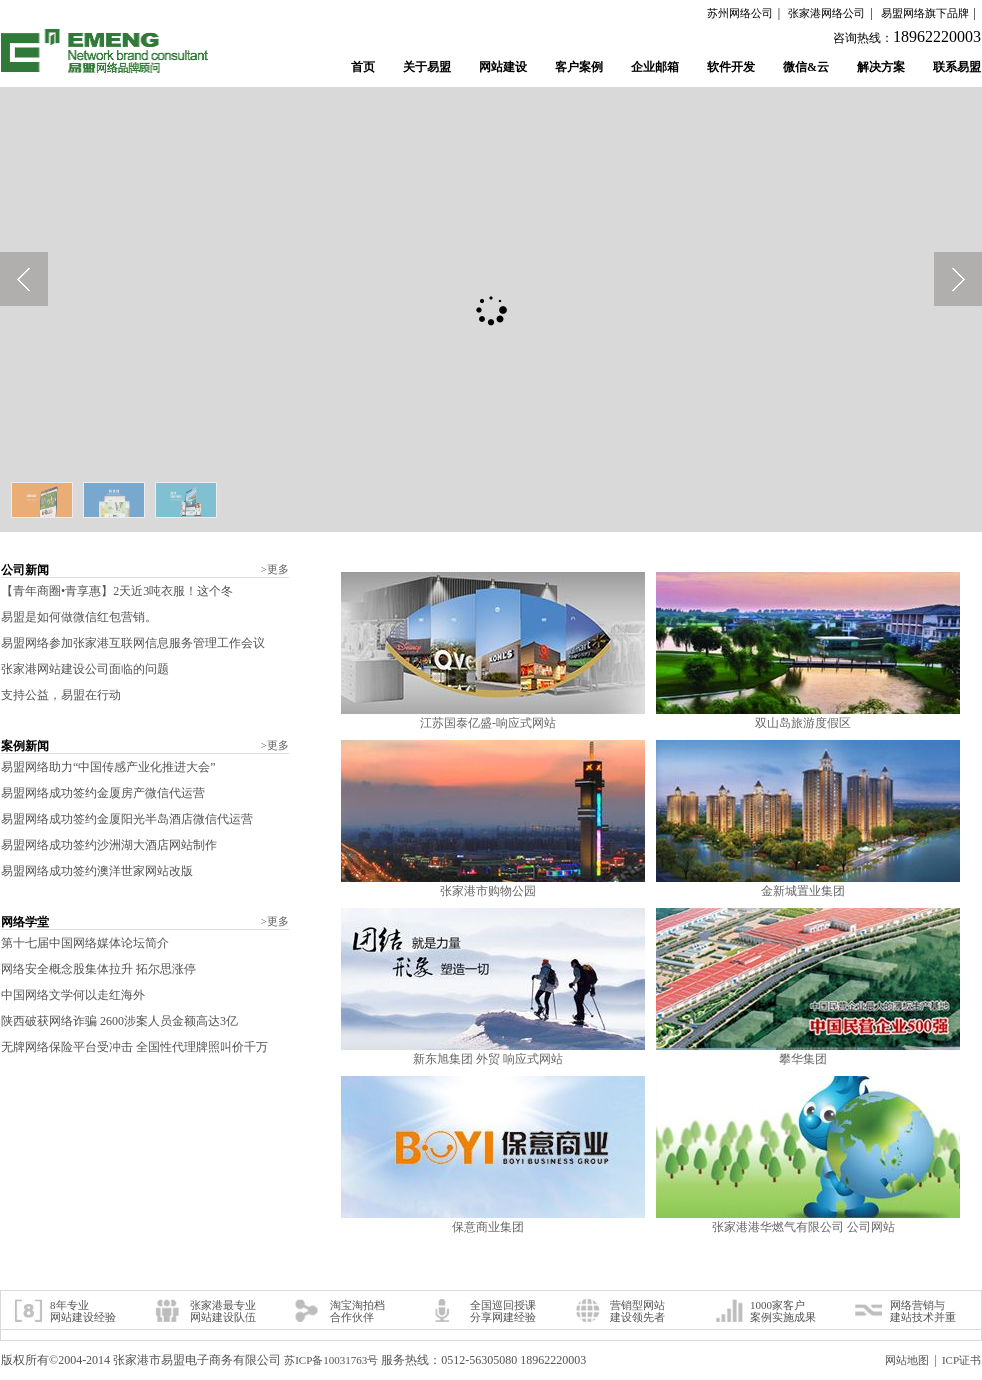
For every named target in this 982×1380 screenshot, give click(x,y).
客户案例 (579, 67)
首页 (363, 67)
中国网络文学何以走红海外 (73, 995)
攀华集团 (803, 1059)
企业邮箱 (655, 67)
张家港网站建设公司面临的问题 (85, 669)
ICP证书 (961, 1360)
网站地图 (907, 1360)
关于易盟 (427, 67)
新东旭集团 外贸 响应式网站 (488, 1059)
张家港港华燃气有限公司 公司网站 (803, 1227)
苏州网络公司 (740, 13)
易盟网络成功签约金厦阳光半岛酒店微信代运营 (127, 819)
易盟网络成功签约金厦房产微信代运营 (103, 793)
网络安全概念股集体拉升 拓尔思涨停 (98, 969)
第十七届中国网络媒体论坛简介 (85, 943)
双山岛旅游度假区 (803, 723)
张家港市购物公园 (488, 891)
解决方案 (881, 67)
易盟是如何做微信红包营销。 (79, 617)
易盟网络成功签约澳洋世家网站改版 (97, 871)
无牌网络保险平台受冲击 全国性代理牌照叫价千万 (134, 1047)
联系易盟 (957, 67)
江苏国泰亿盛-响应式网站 (488, 723)
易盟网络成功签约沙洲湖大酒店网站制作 (109, 845)
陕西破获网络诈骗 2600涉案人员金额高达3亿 (119, 1021)
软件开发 (731, 67)
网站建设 (503, 67)
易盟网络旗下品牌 (925, 13)
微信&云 (806, 67)
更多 (275, 569)
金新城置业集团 (803, 891)
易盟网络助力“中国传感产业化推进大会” (108, 767)
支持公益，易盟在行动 (61, 695)
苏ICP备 (331, 1360)
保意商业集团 (488, 1227)
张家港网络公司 (826, 13)
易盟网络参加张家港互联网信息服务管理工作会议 (133, 643)
